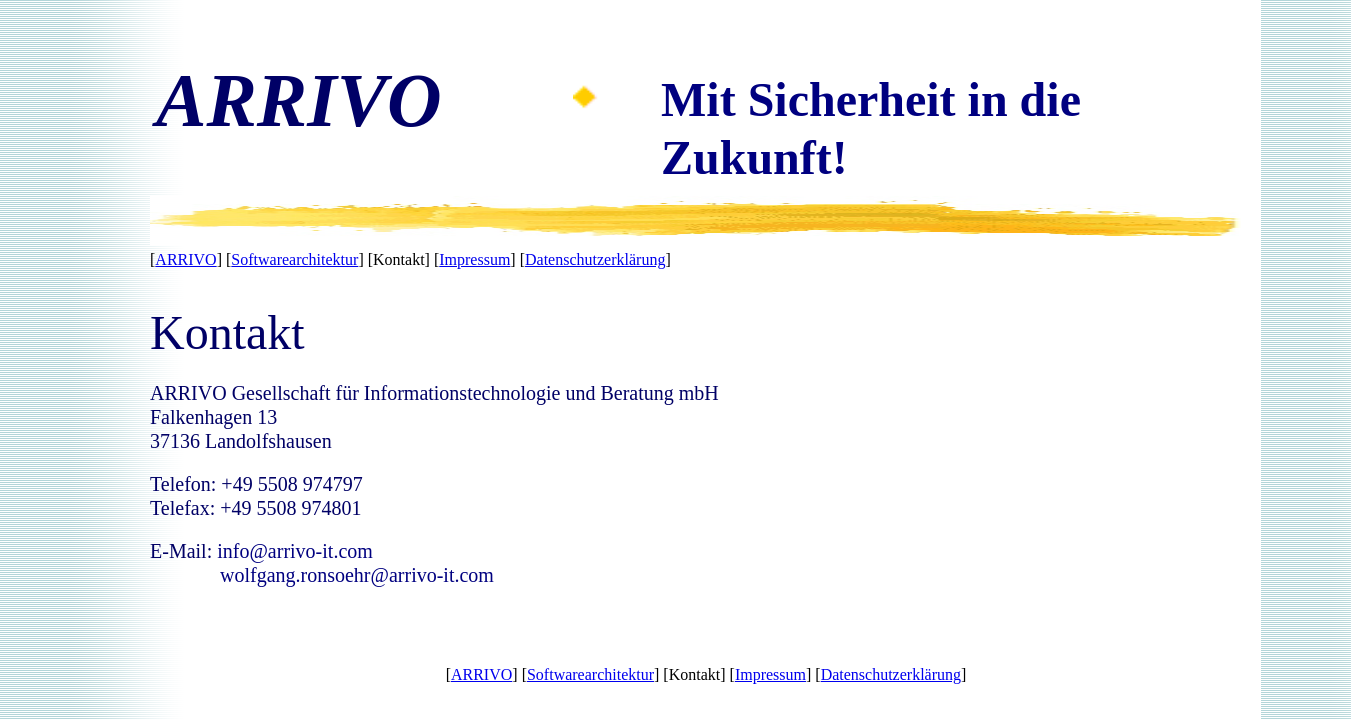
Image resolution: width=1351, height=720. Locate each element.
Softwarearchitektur (294, 259)
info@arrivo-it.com (295, 551)
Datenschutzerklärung (595, 259)
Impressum (474, 259)
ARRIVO (185, 259)
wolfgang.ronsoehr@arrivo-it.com (357, 575)
